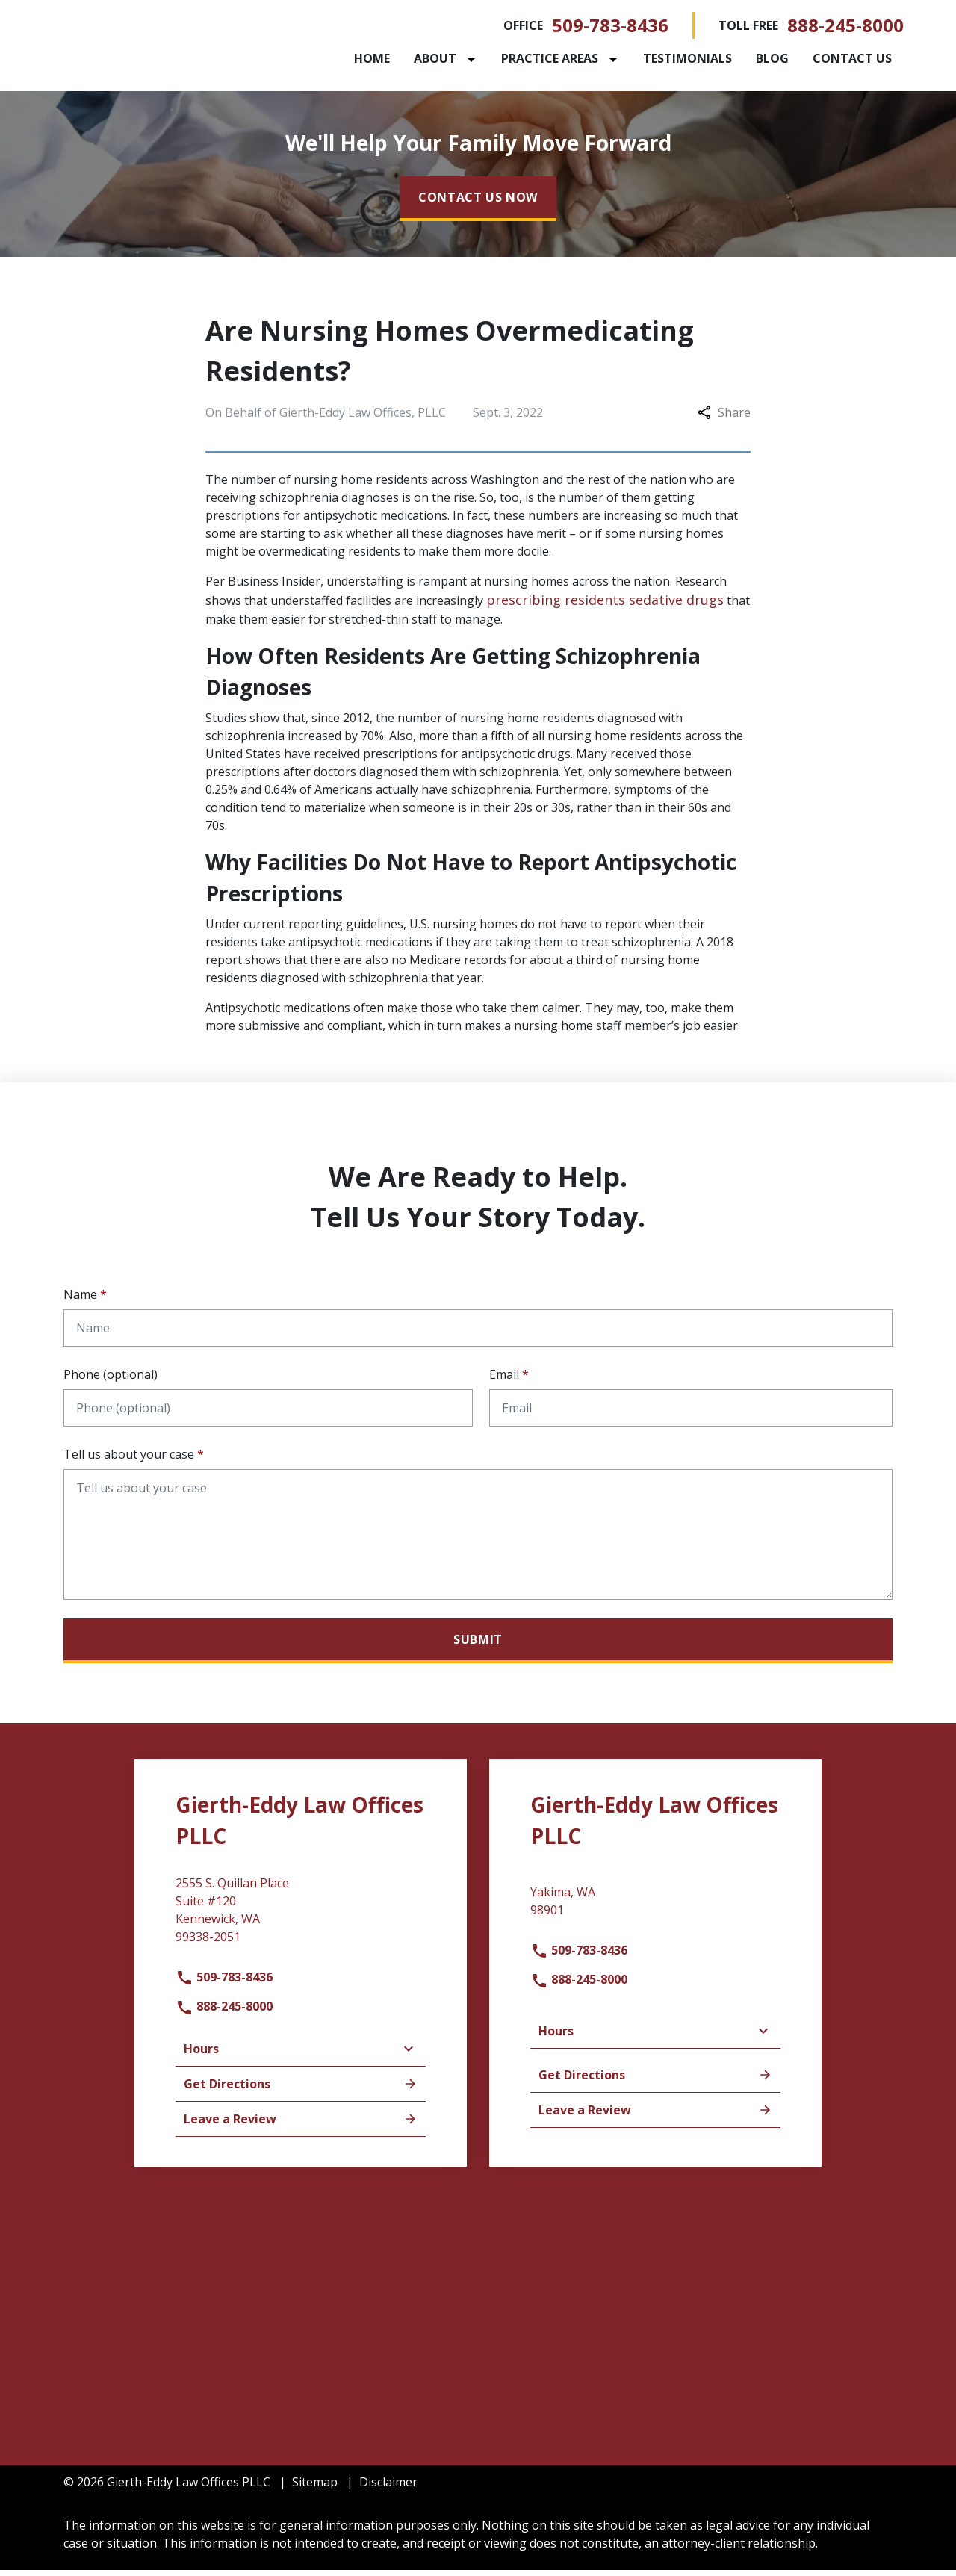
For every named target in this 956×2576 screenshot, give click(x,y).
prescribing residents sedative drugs (605, 605)
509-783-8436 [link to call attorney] (610, 28)
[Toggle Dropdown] (474, 62)
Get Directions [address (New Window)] (301, 2090)
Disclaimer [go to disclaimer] (388, 2488)
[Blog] (772, 61)
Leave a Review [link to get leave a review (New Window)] (301, 2125)
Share (724, 417)
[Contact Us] (852, 61)
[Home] (372, 61)
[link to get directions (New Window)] (301, 1921)
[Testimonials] (687, 61)
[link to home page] (156, 47)
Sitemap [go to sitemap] (315, 2488)
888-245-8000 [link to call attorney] (845, 28)
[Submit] (478, 1646)
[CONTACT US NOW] (478, 203)
